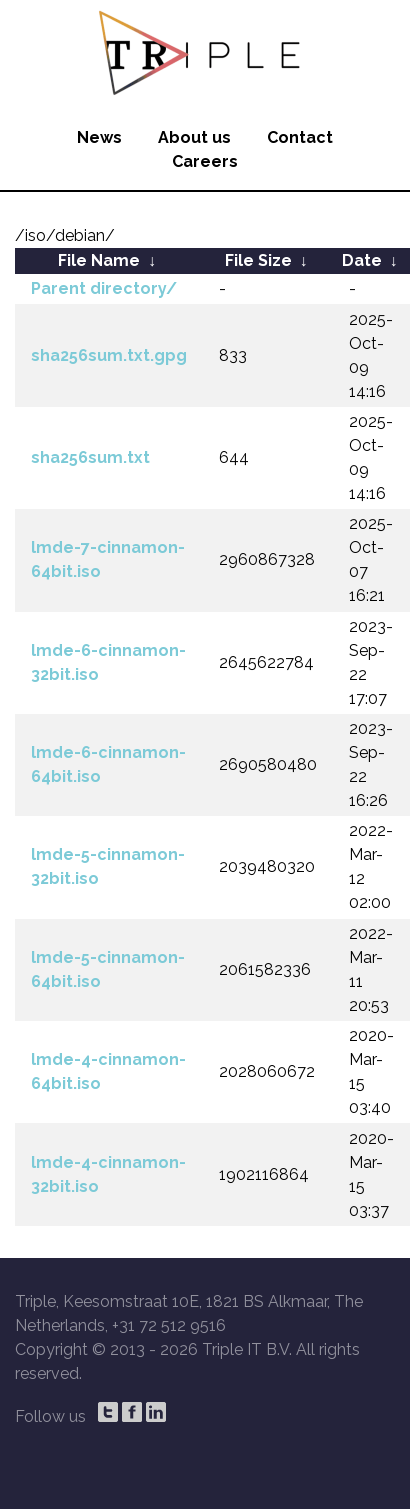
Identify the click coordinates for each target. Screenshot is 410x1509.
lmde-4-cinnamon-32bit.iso (108, 1174)
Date (362, 260)
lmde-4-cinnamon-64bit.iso (108, 1071)
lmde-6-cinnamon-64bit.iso (108, 764)
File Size (258, 260)
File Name (99, 260)
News (99, 137)
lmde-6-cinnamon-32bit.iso (108, 662)
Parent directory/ (104, 288)
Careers (205, 161)
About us (194, 137)
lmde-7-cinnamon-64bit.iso (108, 559)
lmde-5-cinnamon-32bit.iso (108, 866)
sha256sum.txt (90, 457)
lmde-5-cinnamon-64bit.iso (108, 969)
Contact (300, 137)
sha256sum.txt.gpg (109, 355)
